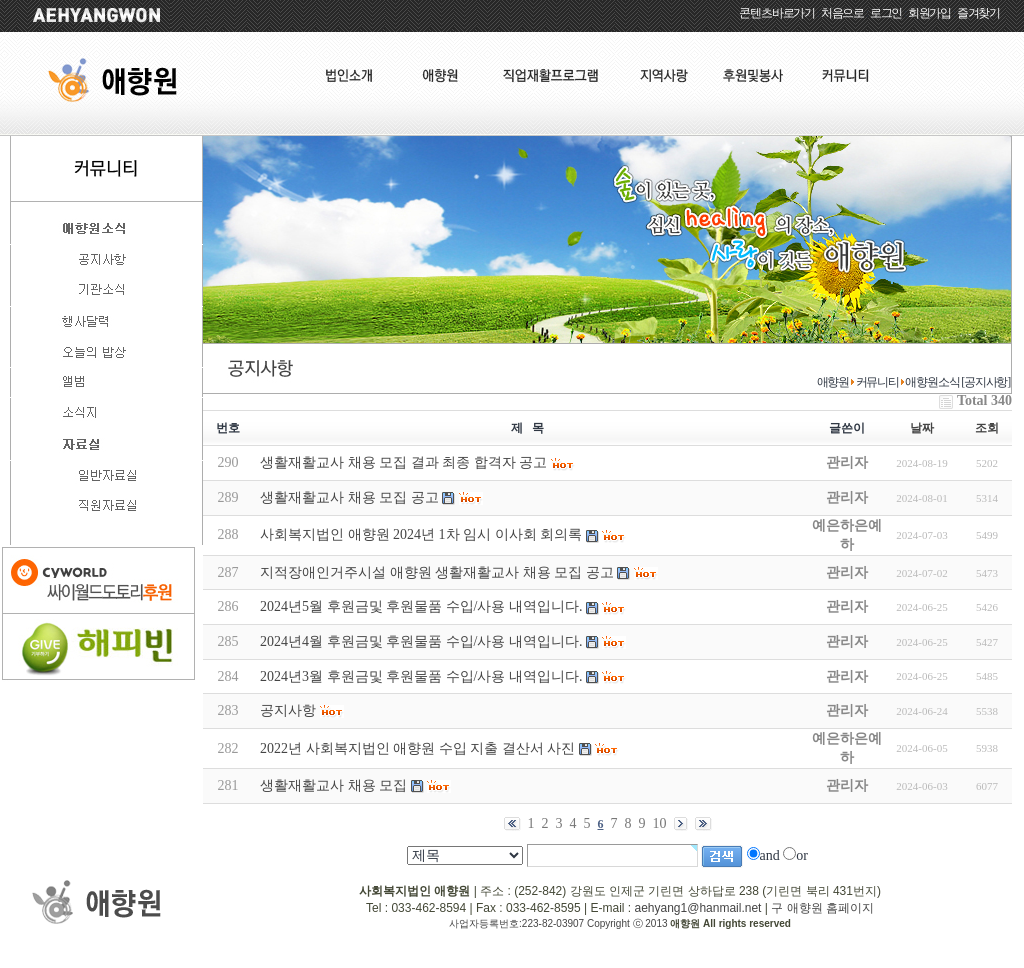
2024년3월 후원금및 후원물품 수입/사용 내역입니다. (421, 676)
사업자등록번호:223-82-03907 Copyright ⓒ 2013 (559, 923)
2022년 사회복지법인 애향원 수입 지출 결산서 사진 (417, 748)
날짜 (922, 428)
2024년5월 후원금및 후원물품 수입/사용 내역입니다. (421, 606)
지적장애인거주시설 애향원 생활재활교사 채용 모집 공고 (437, 572)
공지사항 (288, 710)
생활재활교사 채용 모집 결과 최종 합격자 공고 (403, 462)
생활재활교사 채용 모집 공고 (349, 497)
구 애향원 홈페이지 (822, 908)
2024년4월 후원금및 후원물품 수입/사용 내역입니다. (421, 641)
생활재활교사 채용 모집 (333, 785)
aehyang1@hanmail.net (697, 908)
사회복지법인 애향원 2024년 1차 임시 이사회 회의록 (421, 534)
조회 (987, 428)
